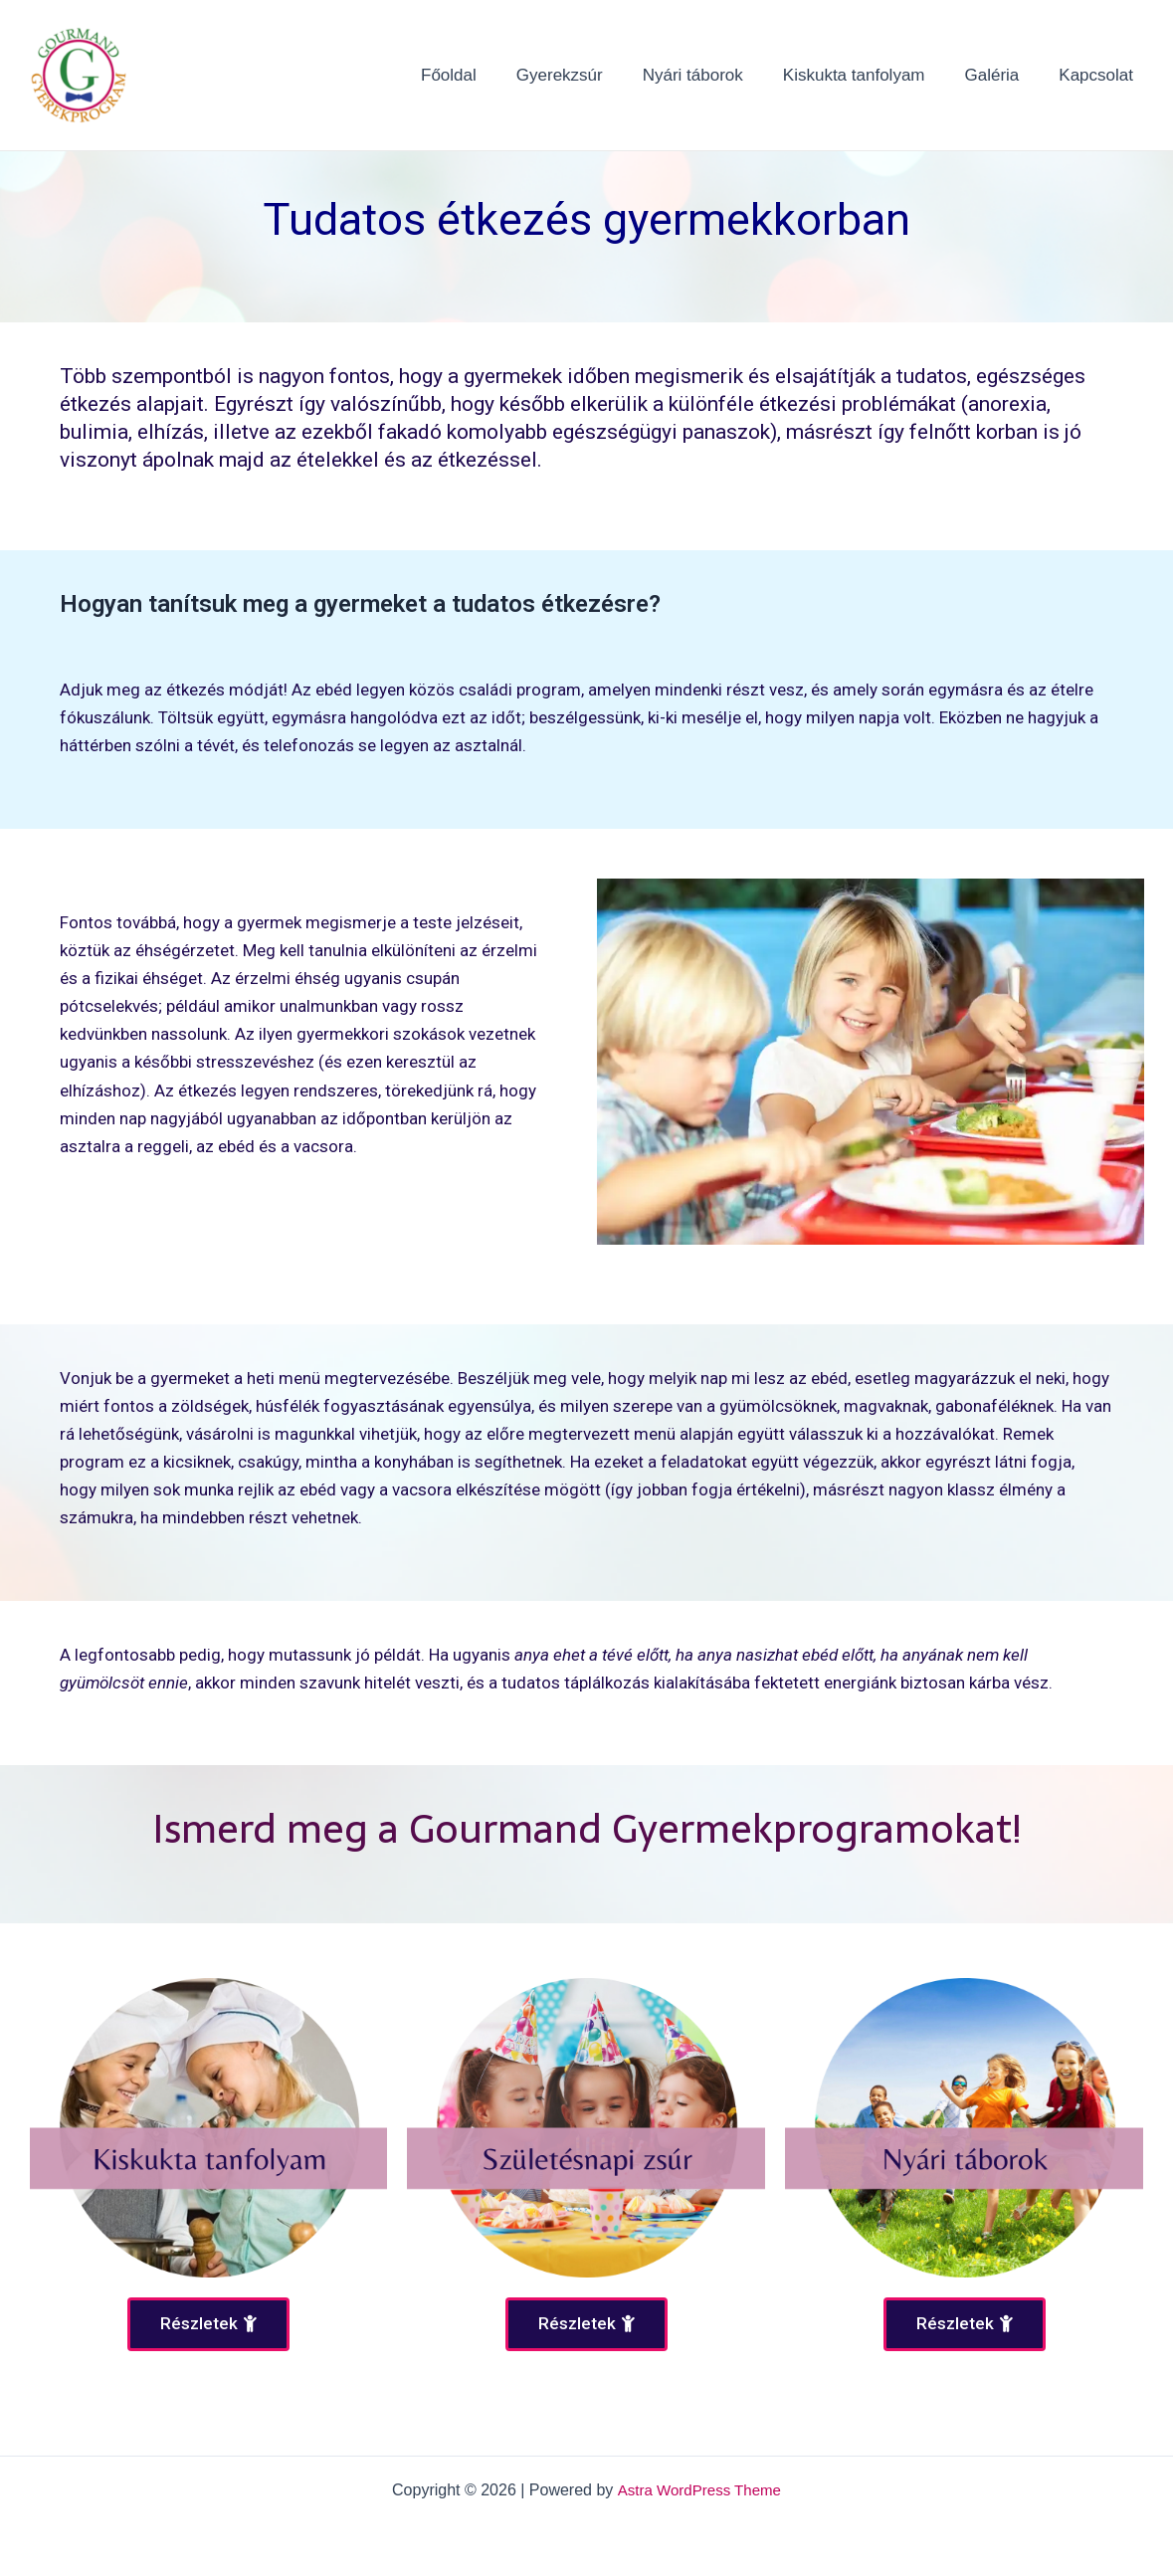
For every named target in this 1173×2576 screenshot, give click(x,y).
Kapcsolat (1099, 75)
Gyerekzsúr (586, 75)
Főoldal (481, 75)
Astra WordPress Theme (699, 2489)
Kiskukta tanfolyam (869, 75)
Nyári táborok (714, 75)
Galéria (1001, 75)
